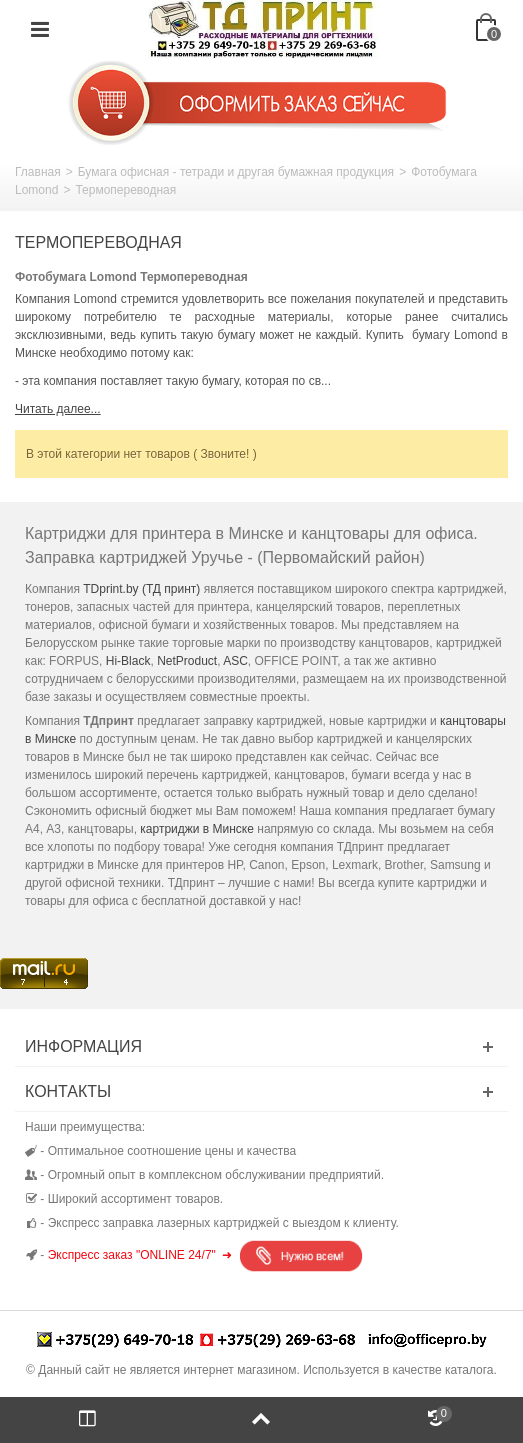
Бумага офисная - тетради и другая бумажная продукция (236, 172)
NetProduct (187, 661)
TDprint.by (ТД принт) (141, 589)
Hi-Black (128, 661)
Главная (38, 172)
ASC (235, 661)
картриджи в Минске (197, 829)
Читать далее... (58, 409)
